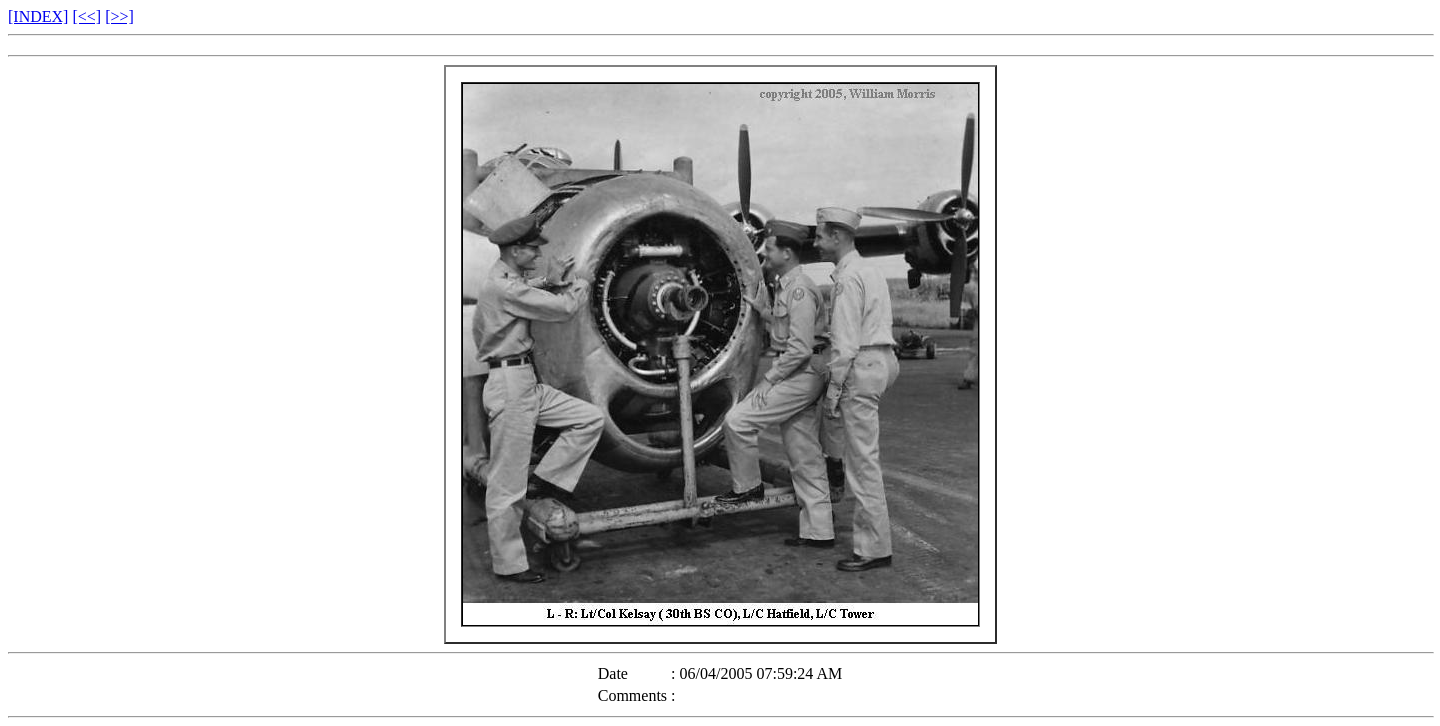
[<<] (86, 16)
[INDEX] (38, 16)
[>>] (119, 16)
